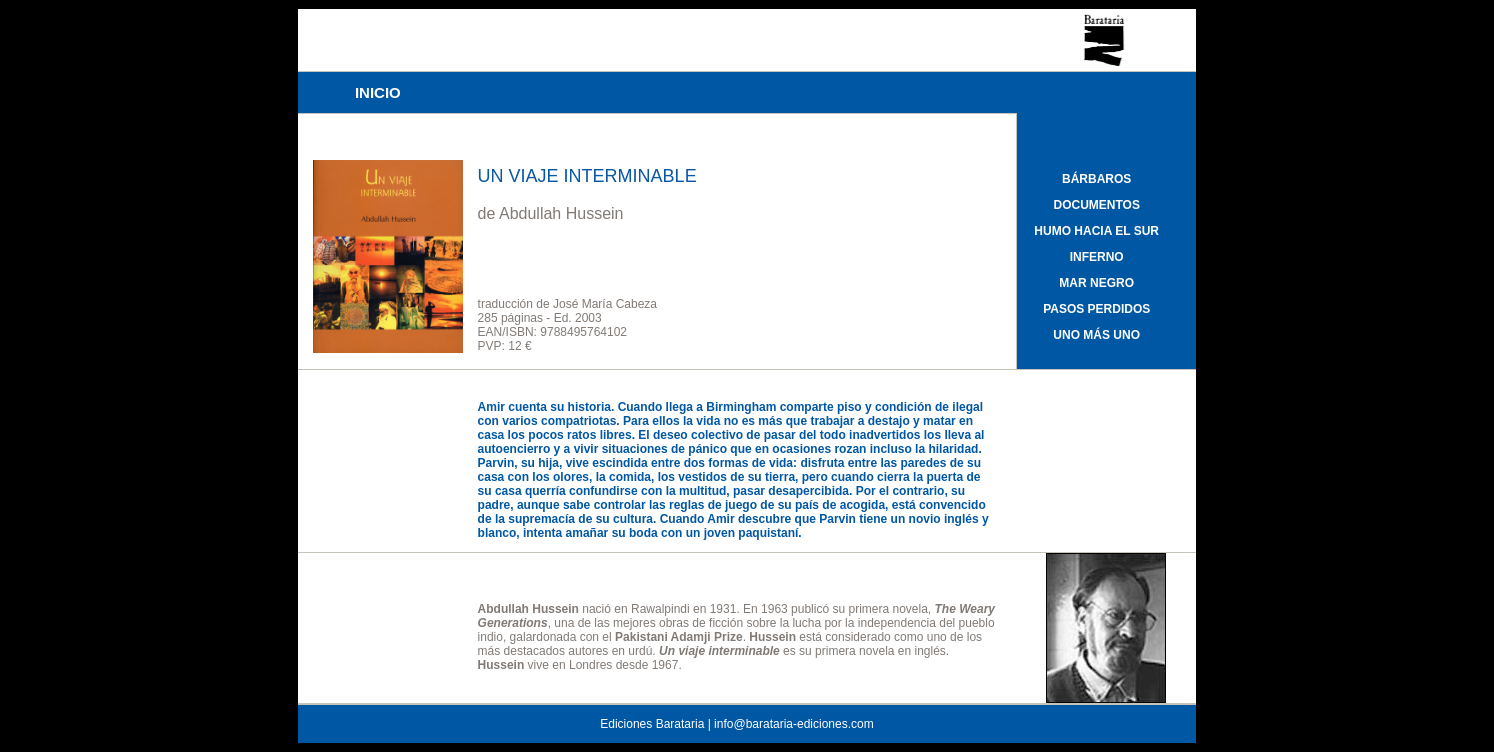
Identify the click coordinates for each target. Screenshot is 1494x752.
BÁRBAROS (1096, 179)
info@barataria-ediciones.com (794, 724)
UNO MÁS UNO (1096, 335)
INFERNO (1097, 257)
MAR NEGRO (1096, 283)
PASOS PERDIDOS (1096, 309)
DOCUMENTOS (1096, 205)
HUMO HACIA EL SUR (1096, 231)
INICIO (378, 92)
